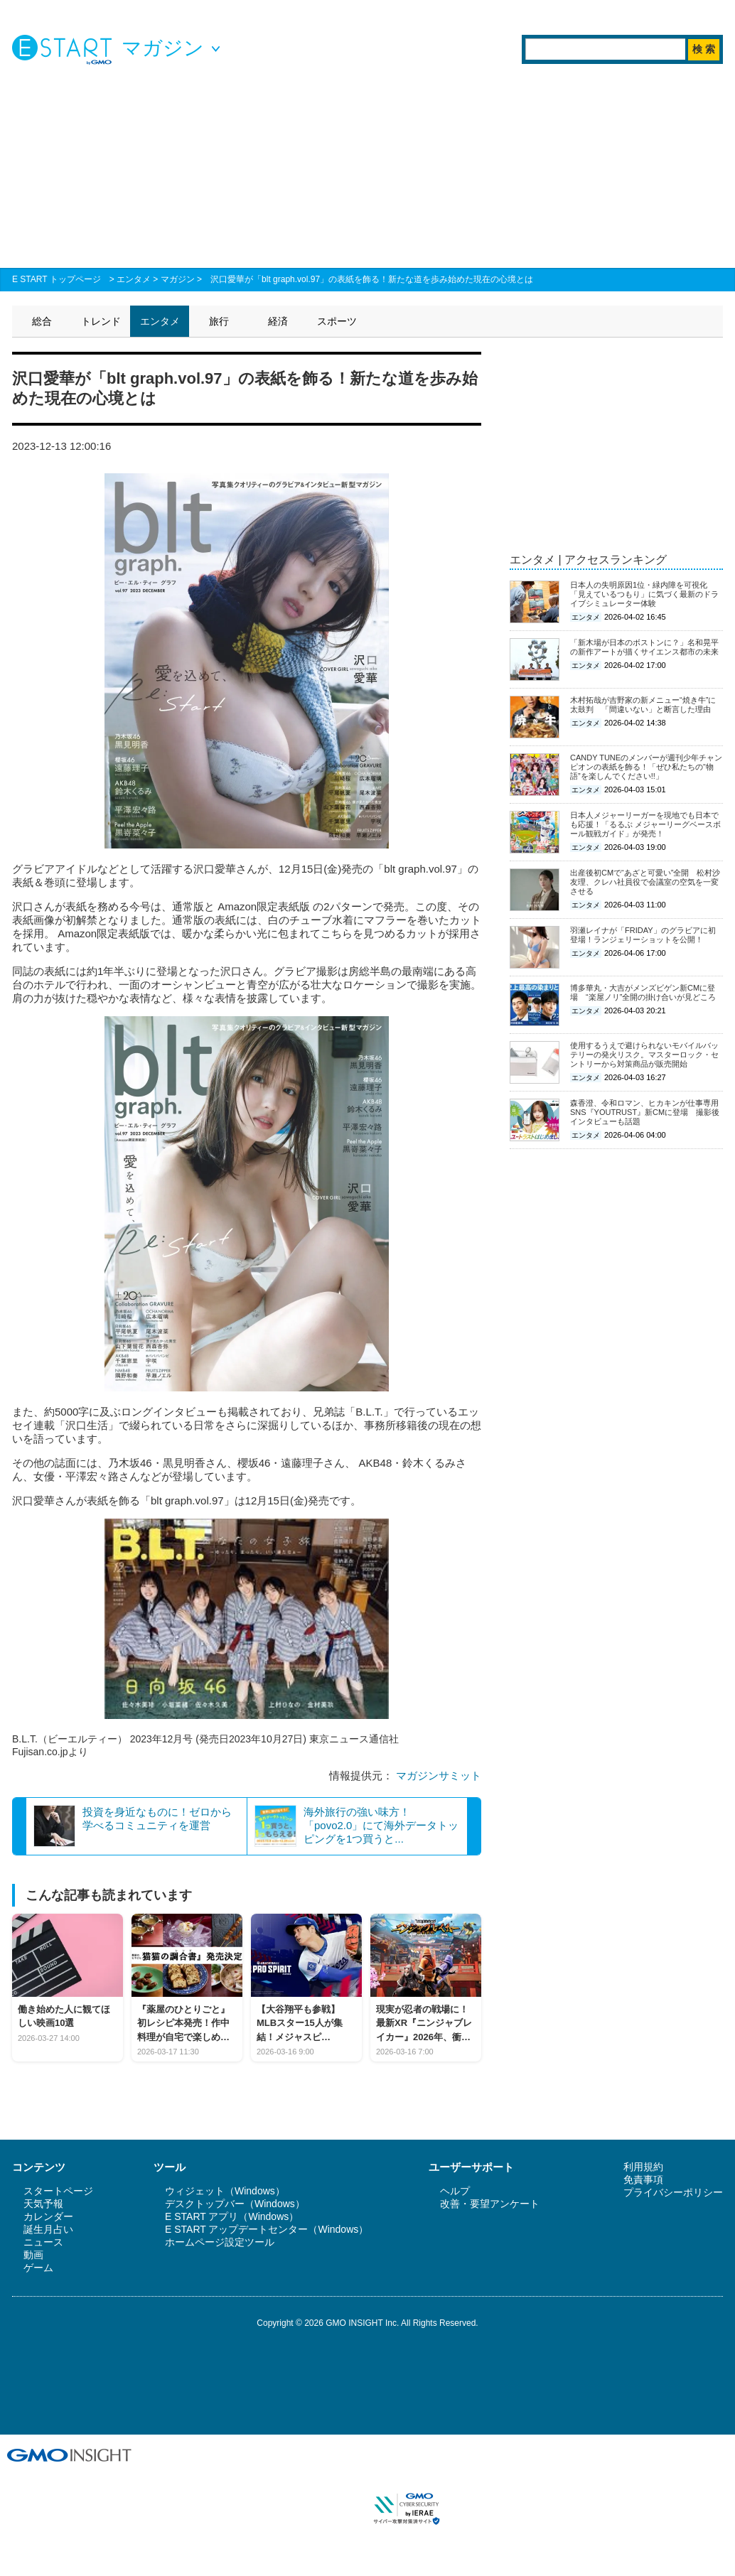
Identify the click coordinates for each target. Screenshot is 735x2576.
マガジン (178, 279)
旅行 (219, 321)
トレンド (101, 321)
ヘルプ (455, 2191)
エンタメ (134, 279)
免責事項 (643, 2179)
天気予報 (43, 2203)
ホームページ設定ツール (219, 2242)
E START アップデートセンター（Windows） (266, 2229)
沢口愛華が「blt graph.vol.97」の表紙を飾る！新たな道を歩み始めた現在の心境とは (371, 279)
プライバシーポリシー (673, 2192)
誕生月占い (48, 2229)
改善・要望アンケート (490, 2203)
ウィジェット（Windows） (225, 2191)
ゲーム (38, 2267)
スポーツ (337, 321)
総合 (42, 321)
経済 (278, 321)
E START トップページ (56, 279)
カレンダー (48, 2216)
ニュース (43, 2242)
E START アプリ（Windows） (232, 2216)
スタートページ (58, 2191)
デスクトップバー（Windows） (235, 2203)
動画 (33, 2254)
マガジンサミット (438, 1775)
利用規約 (643, 2166)
